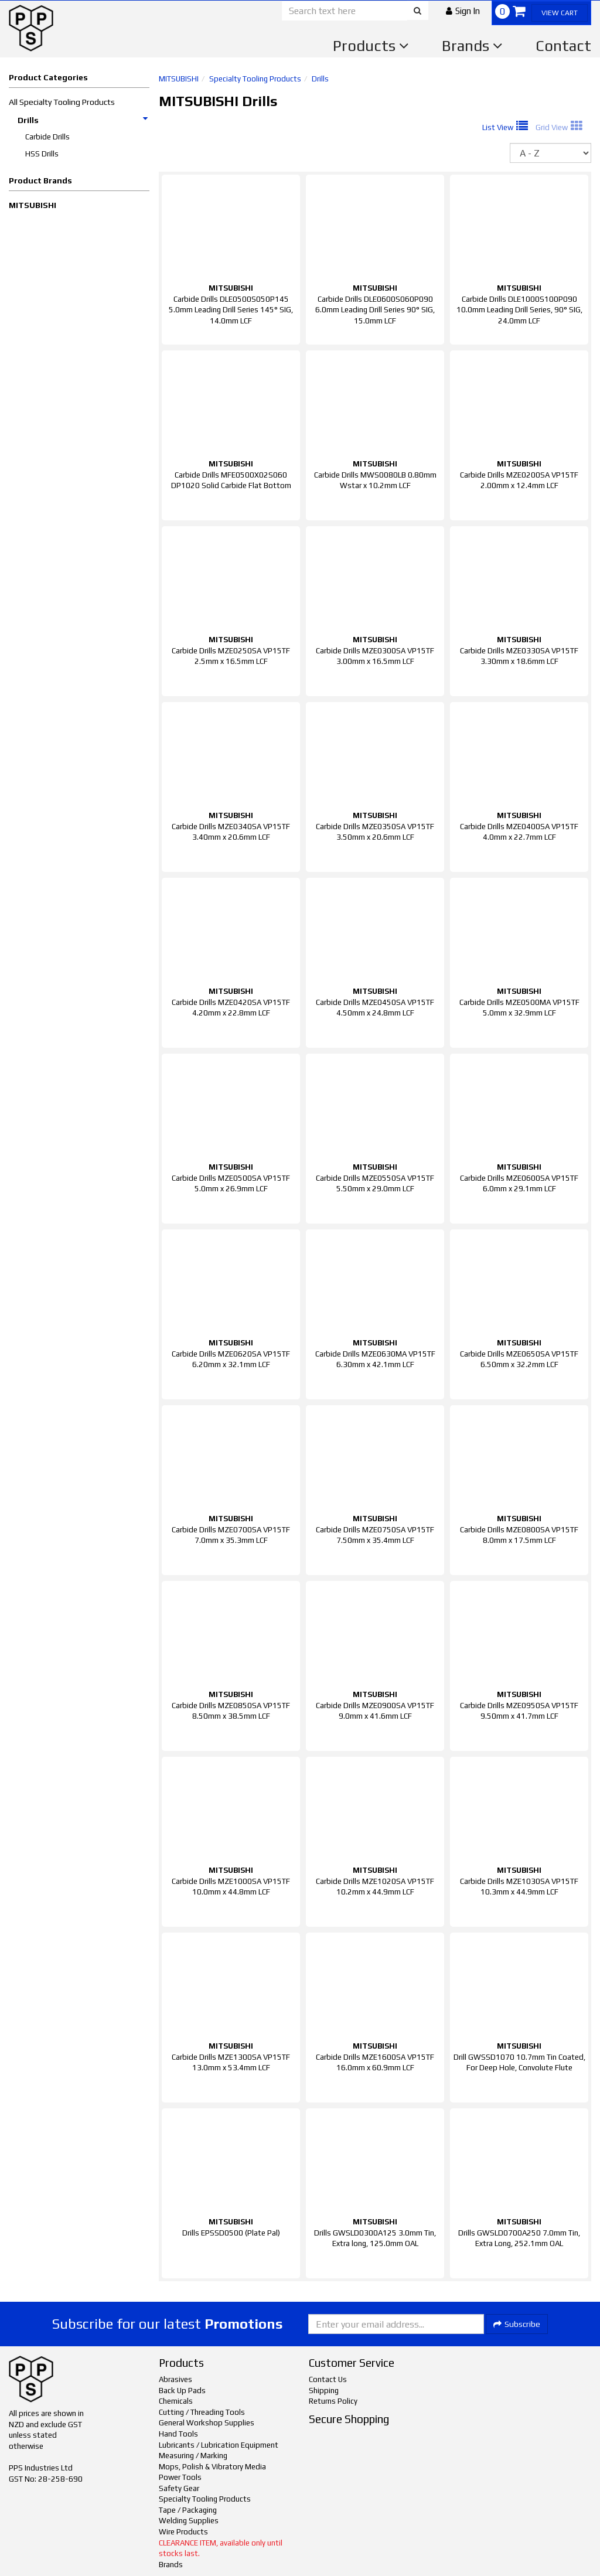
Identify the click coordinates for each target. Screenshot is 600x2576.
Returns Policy (333, 2401)
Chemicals (176, 2401)
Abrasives (175, 2379)
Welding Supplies (189, 2520)
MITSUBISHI (32, 205)
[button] (463, 11)
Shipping (324, 2390)
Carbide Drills (47, 136)
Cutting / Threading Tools (202, 2412)
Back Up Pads (182, 2390)
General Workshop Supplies (206, 2422)
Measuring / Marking (193, 2455)
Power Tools (180, 2477)
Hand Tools (178, 2434)
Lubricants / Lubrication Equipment (218, 2445)
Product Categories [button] (48, 77)
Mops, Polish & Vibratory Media (212, 2466)
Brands (472, 45)
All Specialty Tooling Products (62, 102)
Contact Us (328, 2379)
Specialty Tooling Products (255, 78)
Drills (83, 120)
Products (371, 45)
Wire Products (183, 2531)
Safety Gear (179, 2488)
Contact (563, 45)
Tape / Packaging (188, 2510)
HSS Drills (42, 153)
